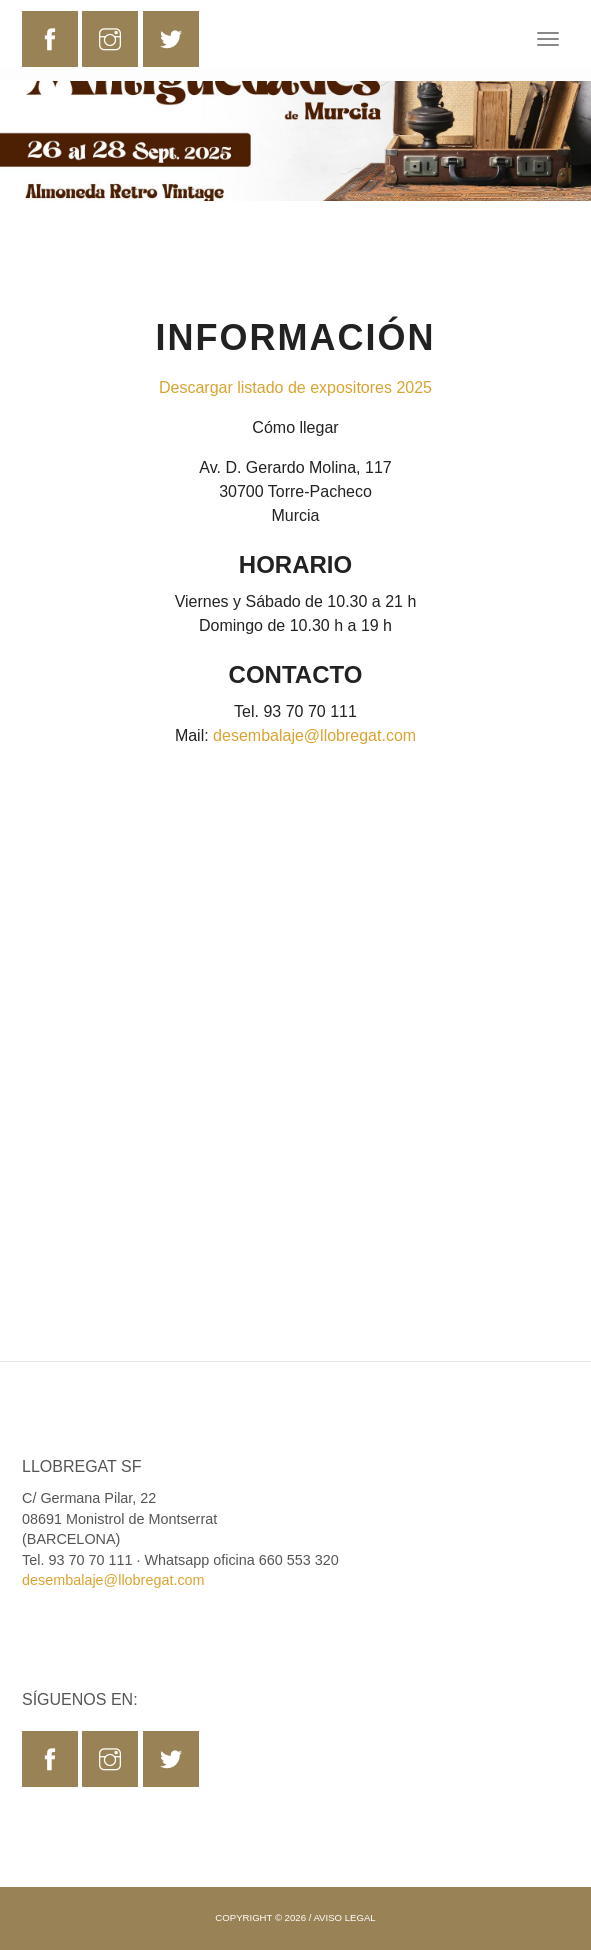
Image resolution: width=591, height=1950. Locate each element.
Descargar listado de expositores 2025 (295, 387)
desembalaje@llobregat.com (314, 735)
